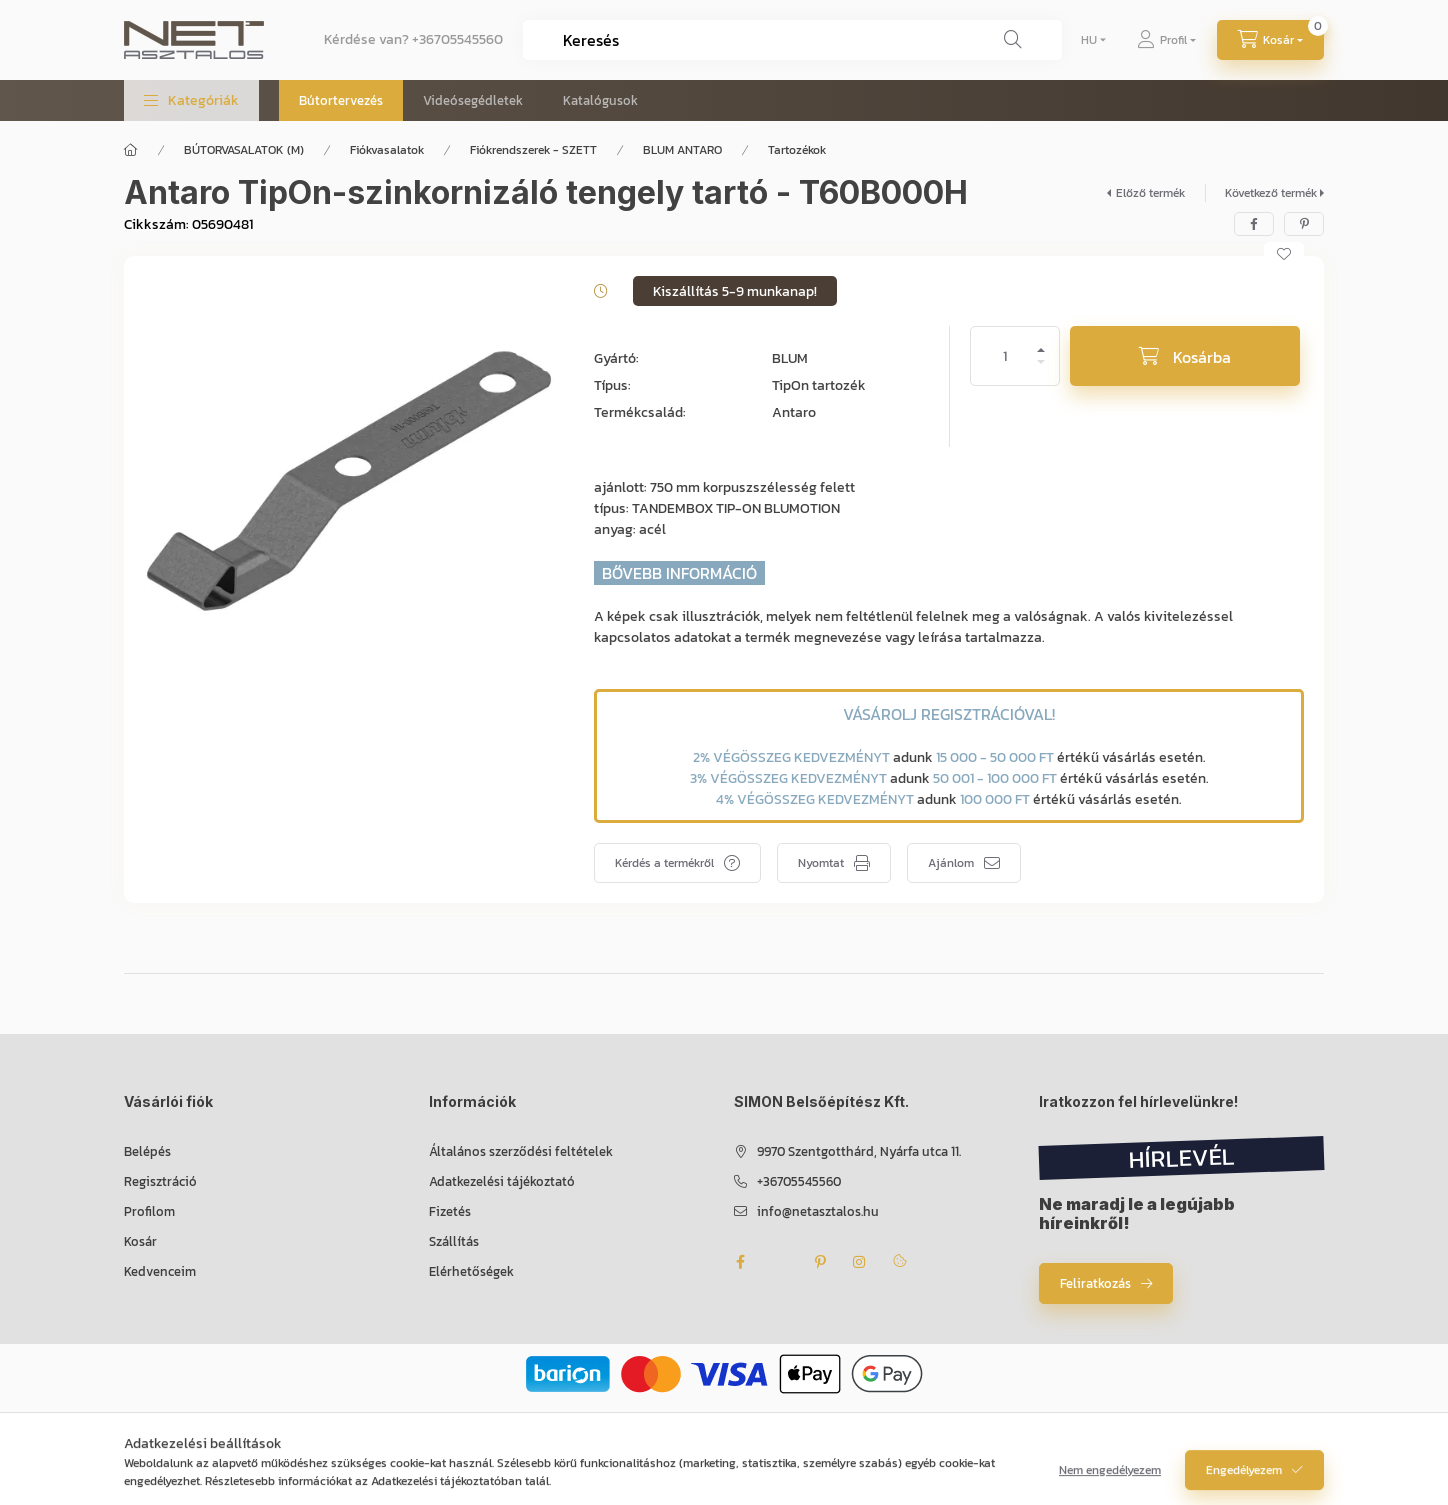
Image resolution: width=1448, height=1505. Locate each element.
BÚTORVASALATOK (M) (244, 150)
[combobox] (792, 40)
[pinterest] (1304, 224)
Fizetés (450, 1211)
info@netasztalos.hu (818, 1211)
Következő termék (1271, 193)
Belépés (147, 1151)
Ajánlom (951, 863)
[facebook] (1254, 224)
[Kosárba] (1185, 356)
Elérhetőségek (471, 1271)
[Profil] (1166, 40)
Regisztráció (160, 1181)
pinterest (820, 1262)
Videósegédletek (473, 100)
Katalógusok (600, 100)
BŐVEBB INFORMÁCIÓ (679, 573)
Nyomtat (821, 863)
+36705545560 (457, 39)
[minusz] (1041, 370)
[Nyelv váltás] (1089, 40)
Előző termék (1150, 193)
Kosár (140, 1241)
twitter (780, 1262)
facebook (740, 1262)
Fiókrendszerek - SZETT (533, 150)
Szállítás (454, 1241)
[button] (191, 100)
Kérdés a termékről (664, 863)
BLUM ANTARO (682, 150)
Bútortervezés (341, 100)
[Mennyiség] (1005, 356)
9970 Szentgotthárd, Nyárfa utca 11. (859, 1151)
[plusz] (1041, 341)
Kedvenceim (160, 1271)
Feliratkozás (1095, 1283)
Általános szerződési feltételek (521, 1151)
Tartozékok (797, 150)
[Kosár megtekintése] (1270, 40)
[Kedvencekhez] (1284, 254)
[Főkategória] (131, 150)
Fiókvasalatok (387, 150)
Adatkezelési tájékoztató (502, 1181)
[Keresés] (1013, 40)
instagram (860, 1262)
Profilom (149, 1211)
